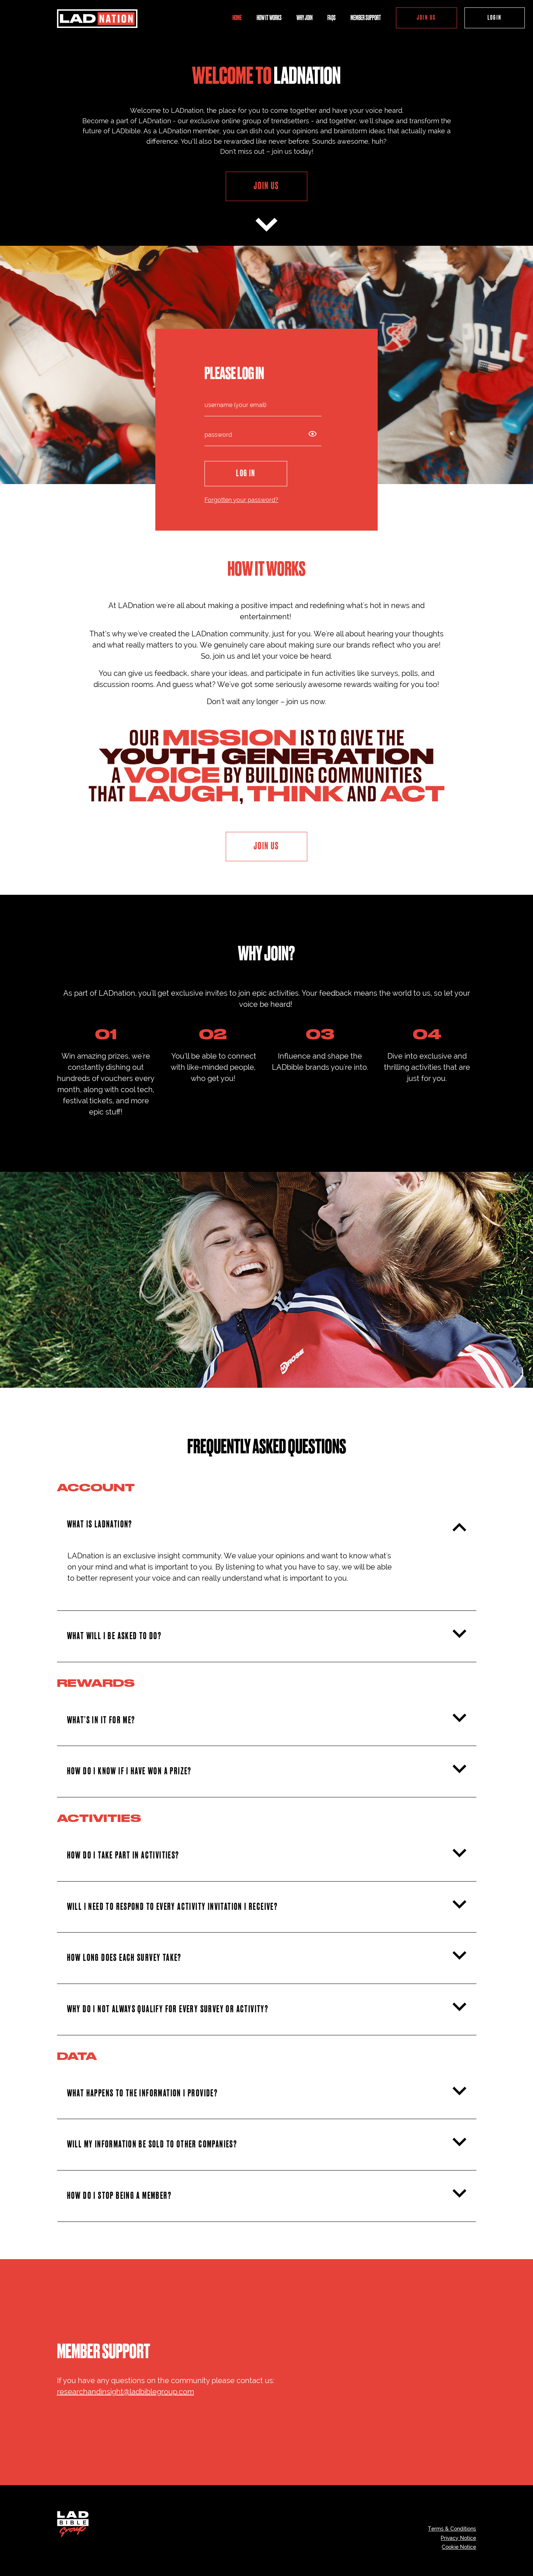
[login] (262, 405)
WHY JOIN (304, 18)
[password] (262, 435)
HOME (237, 18)
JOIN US (426, 18)
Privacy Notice (458, 2538)
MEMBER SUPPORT (365, 18)
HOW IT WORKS (269, 18)
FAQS (331, 18)
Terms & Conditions (452, 2528)
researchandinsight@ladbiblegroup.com (125, 2391)
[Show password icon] (312, 432)
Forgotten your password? (241, 499)
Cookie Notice (459, 2547)
